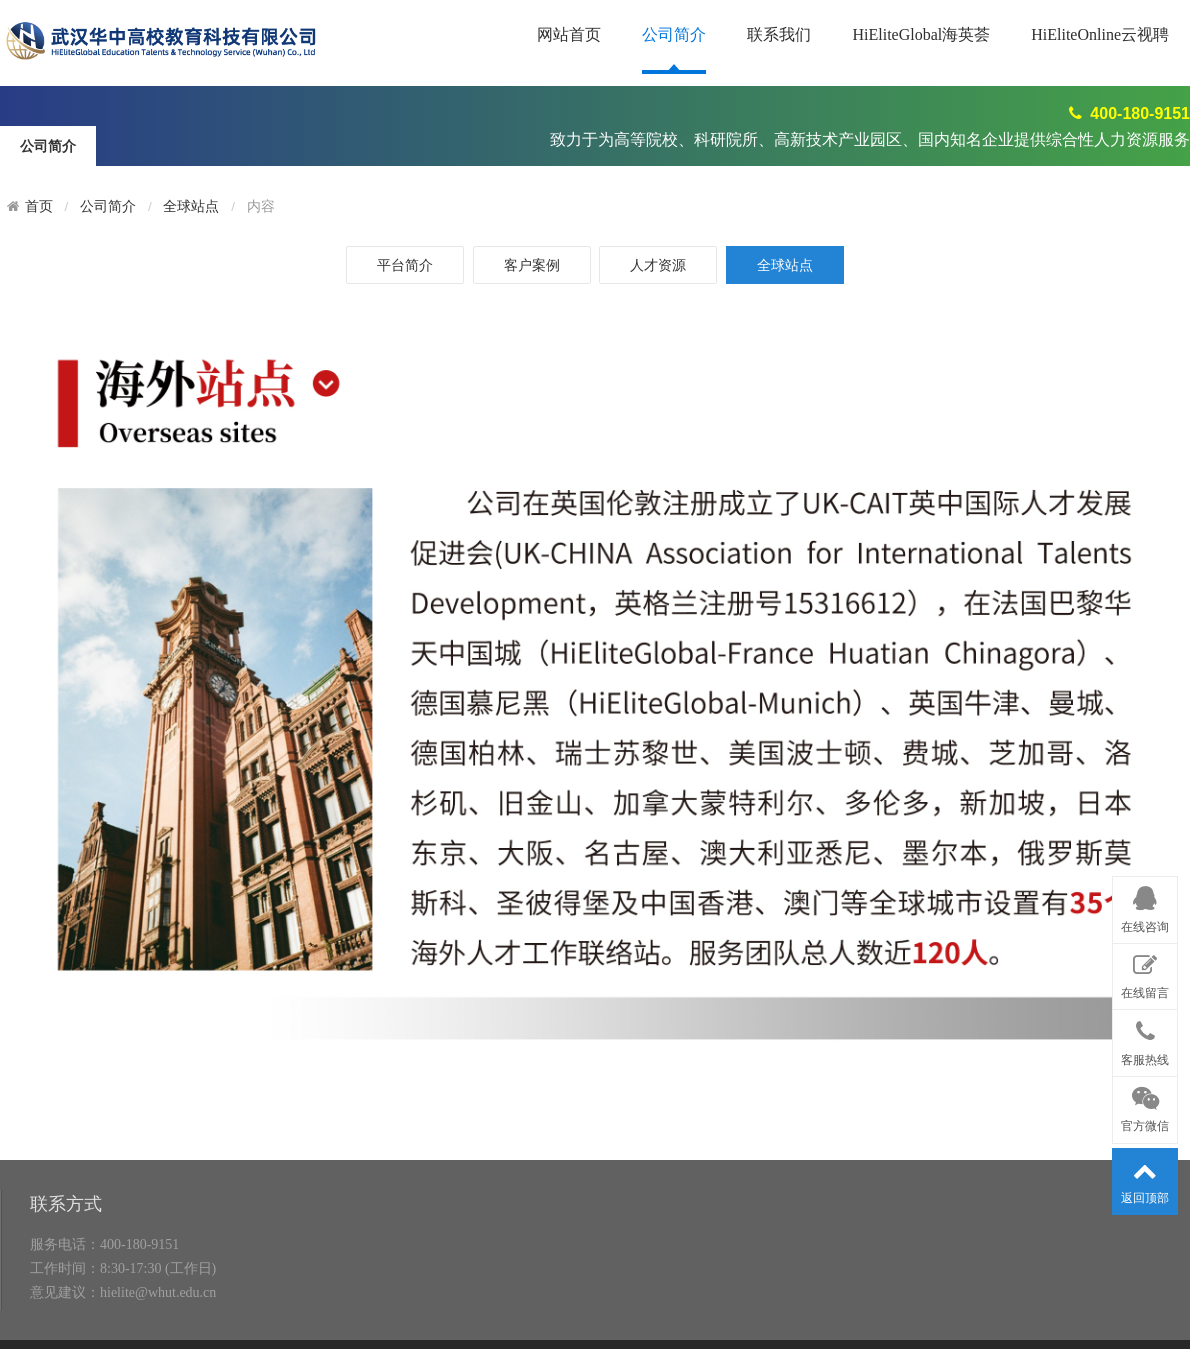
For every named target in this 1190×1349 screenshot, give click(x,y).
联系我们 (779, 34)
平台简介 (405, 265)
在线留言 (1145, 973)
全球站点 (191, 206)
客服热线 (1145, 1039)
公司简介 (674, 34)
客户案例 (532, 265)
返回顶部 (1145, 1178)
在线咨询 (1145, 906)
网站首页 (569, 34)
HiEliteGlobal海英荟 (921, 34)
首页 (39, 206)
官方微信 (1145, 1106)
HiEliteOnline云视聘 (1100, 34)
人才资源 (658, 265)
